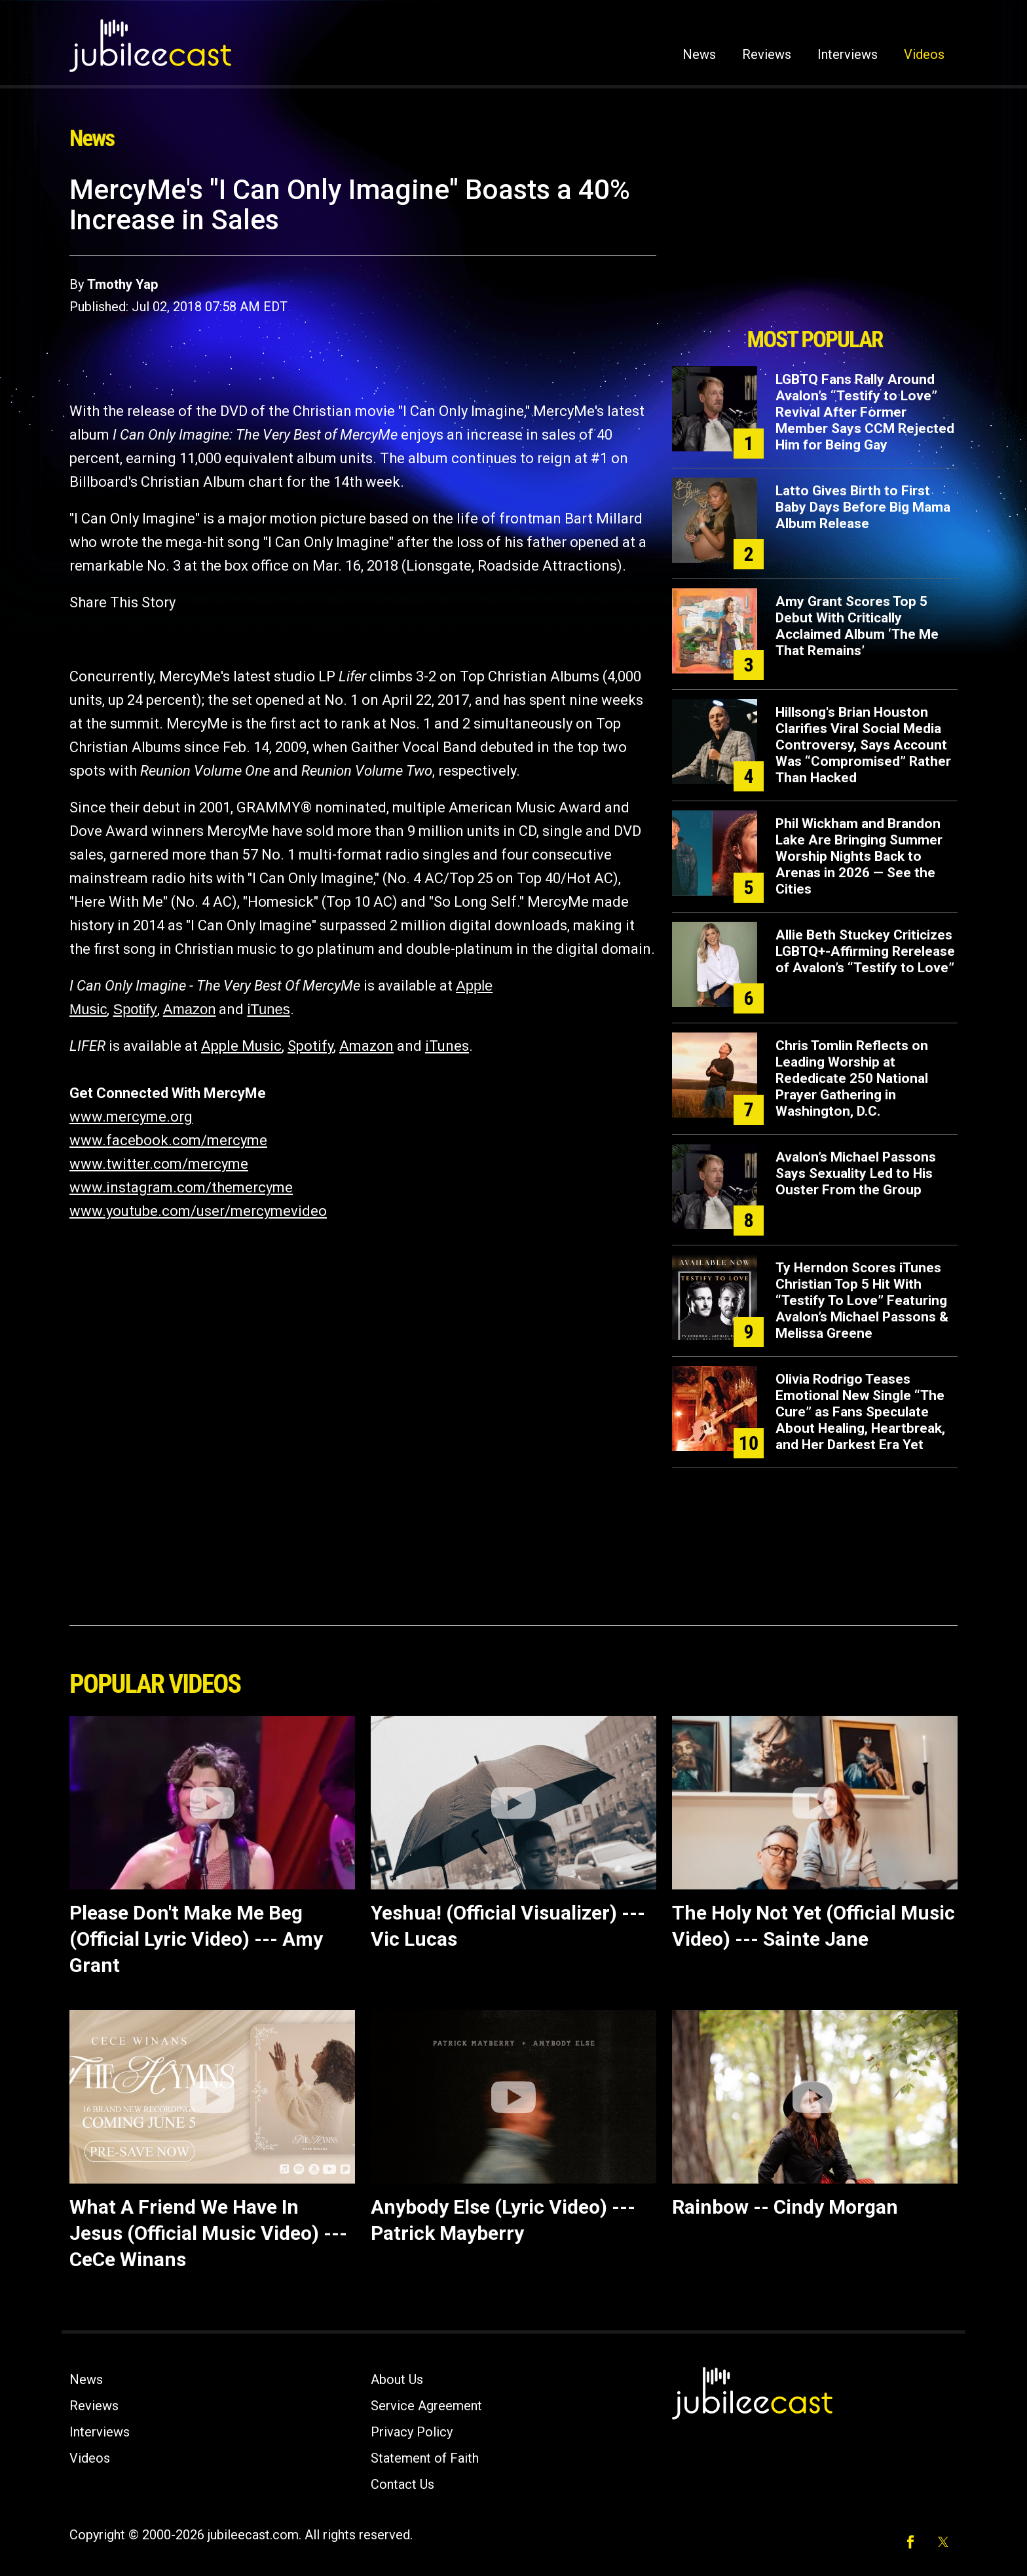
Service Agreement (426, 2406)
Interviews (847, 54)
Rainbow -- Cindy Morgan (785, 2206)
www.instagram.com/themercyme (181, 1187)
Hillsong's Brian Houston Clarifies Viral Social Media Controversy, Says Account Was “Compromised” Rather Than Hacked (863, 745)
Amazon (189, 1009)
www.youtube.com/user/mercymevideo (198, 1211)
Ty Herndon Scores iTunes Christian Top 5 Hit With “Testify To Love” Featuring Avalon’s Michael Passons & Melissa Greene (861, 1300)
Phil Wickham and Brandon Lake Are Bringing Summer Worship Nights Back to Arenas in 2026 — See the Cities (859, 856)
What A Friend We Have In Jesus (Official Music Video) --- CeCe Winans (208, 2233)
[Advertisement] (815, 247)
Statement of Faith (425, 2458)
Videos (924, 54)
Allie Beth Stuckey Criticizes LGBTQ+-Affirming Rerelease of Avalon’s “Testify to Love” (865, 951)
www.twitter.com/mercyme (158, 1164)
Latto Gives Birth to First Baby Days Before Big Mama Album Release (862, 507)
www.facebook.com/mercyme (168, 1140)
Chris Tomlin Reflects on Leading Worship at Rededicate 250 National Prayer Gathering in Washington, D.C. (851, 1078)
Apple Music (241, 1046)
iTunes (268, 1009)
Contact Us (402, 2484)
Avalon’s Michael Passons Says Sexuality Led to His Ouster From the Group (855, 1173)
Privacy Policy (412, 2432)
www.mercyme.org (131, 1116)
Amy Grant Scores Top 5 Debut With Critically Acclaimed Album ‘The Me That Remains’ (857, 626)
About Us (397, 2379)
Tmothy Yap (122, 284)
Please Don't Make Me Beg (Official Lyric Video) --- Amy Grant (196, 1939)
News (699, 54)
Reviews (766, 54)
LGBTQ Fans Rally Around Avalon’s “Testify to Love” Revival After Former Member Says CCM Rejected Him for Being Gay (864, 412)
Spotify (135, 1009)
